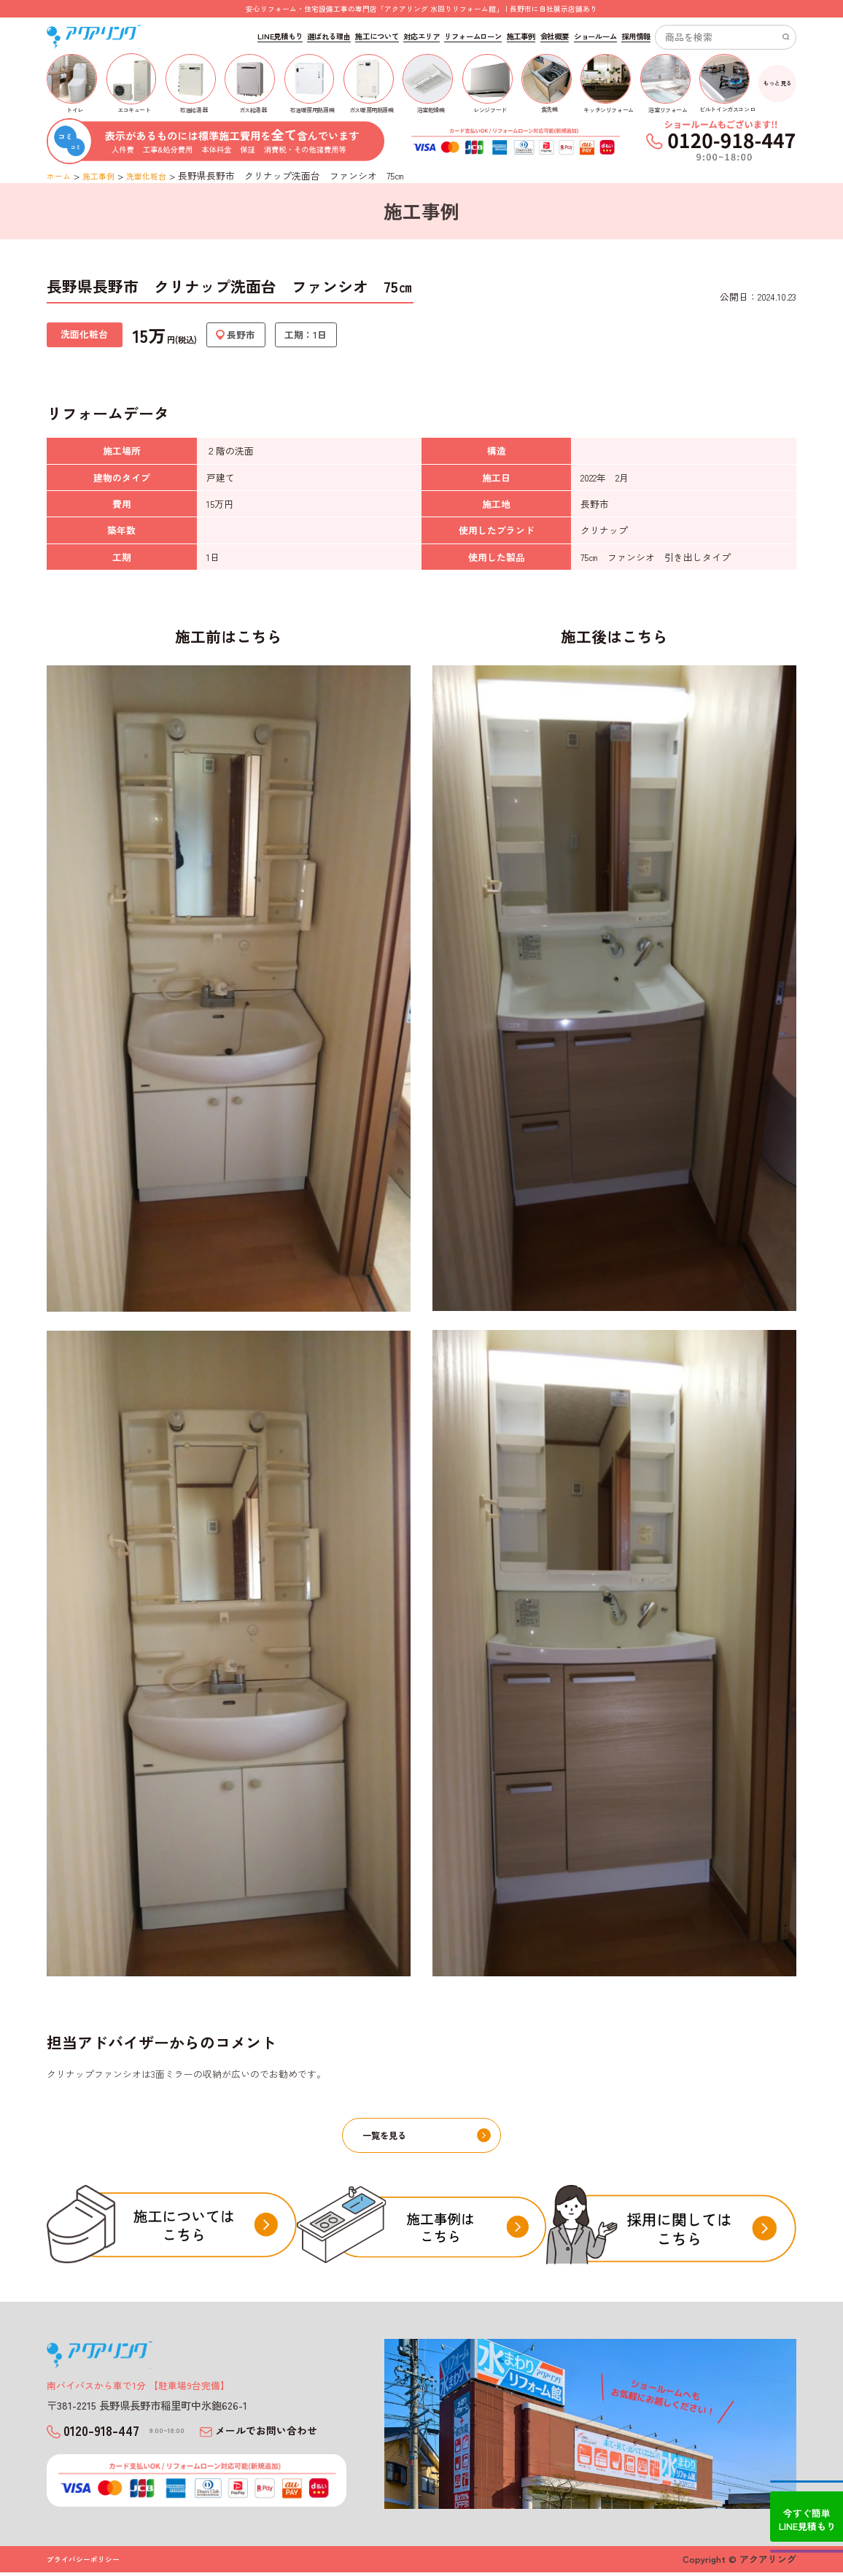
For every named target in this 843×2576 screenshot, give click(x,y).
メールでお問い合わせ (279, 2435)
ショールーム (595, 36)
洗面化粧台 (160, 175)
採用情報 (635, 36)
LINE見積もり (280, 36)
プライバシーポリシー (87, 2563)
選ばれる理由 (328, 36)
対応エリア (421, 36)
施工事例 (521, 36)
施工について (376, 36)
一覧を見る (428, 2138)
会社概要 (555, 36)
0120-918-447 (121, 2434)
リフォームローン (473, 36)
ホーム (61, 175)
